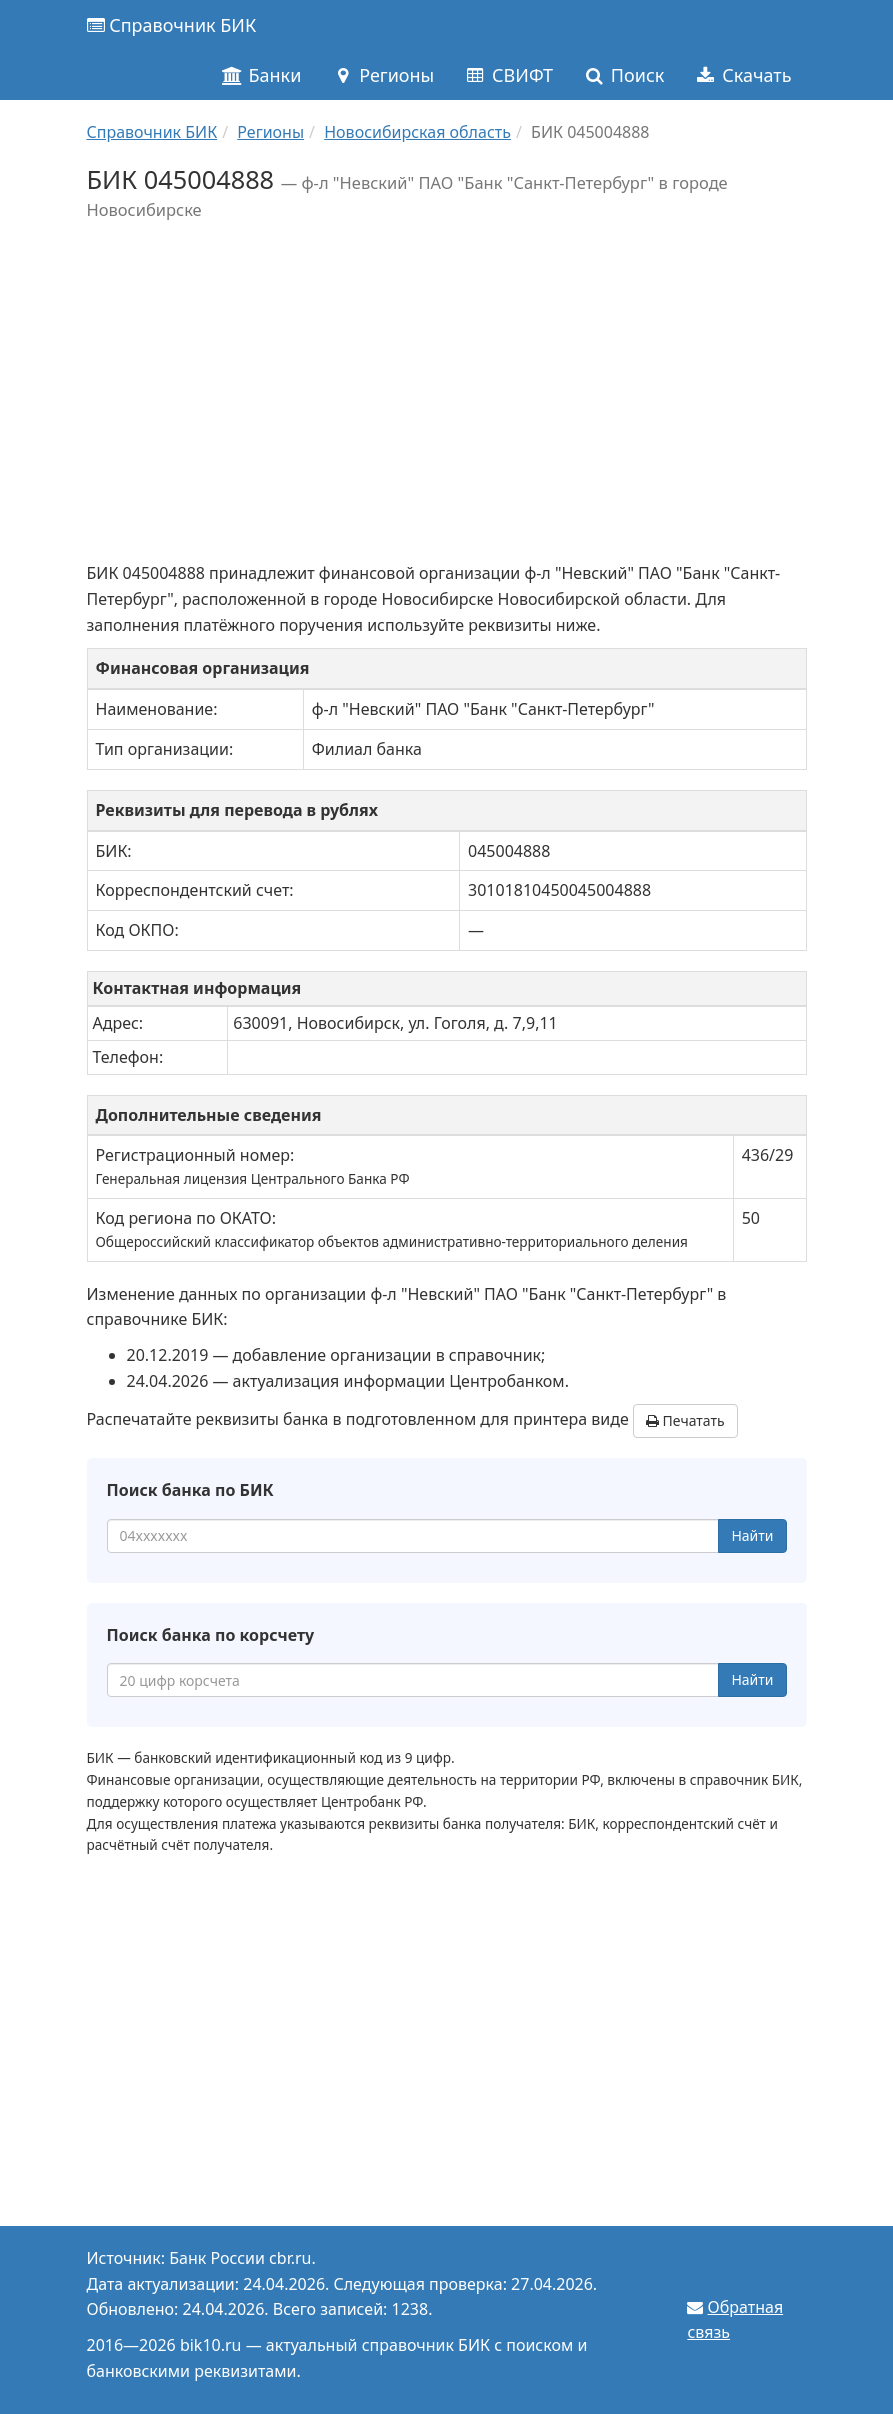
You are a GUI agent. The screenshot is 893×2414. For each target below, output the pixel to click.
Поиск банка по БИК (190, 1490)
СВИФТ (508, 75)
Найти (752, 1535)
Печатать (685, 1420)
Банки (261, 75)
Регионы (382, 75)
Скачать (742, 75)
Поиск (623, 75)
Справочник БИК (172, 25)
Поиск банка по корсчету (211, 1635)
